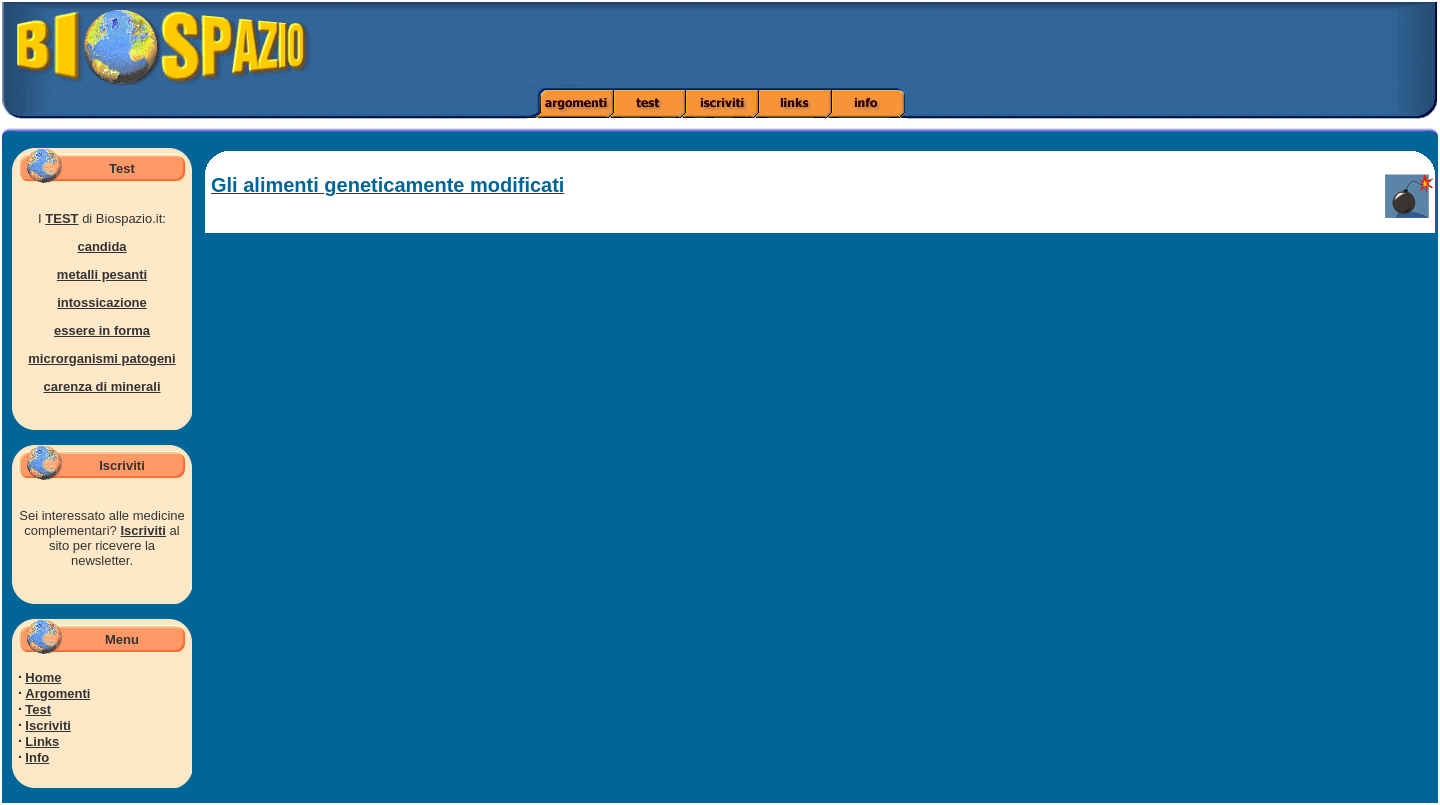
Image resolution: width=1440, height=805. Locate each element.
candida (101, 246)
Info (37, 757)
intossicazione (102, 302)
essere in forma (102, 330)
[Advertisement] (1013, 45)
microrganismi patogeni (101, 358)
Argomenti (57, 693)
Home (43, 677)
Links (42, 741)
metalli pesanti (102, 274)
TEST (61, 218)
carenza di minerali (101, 386)
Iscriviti (143, 530)
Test (38, 709)
